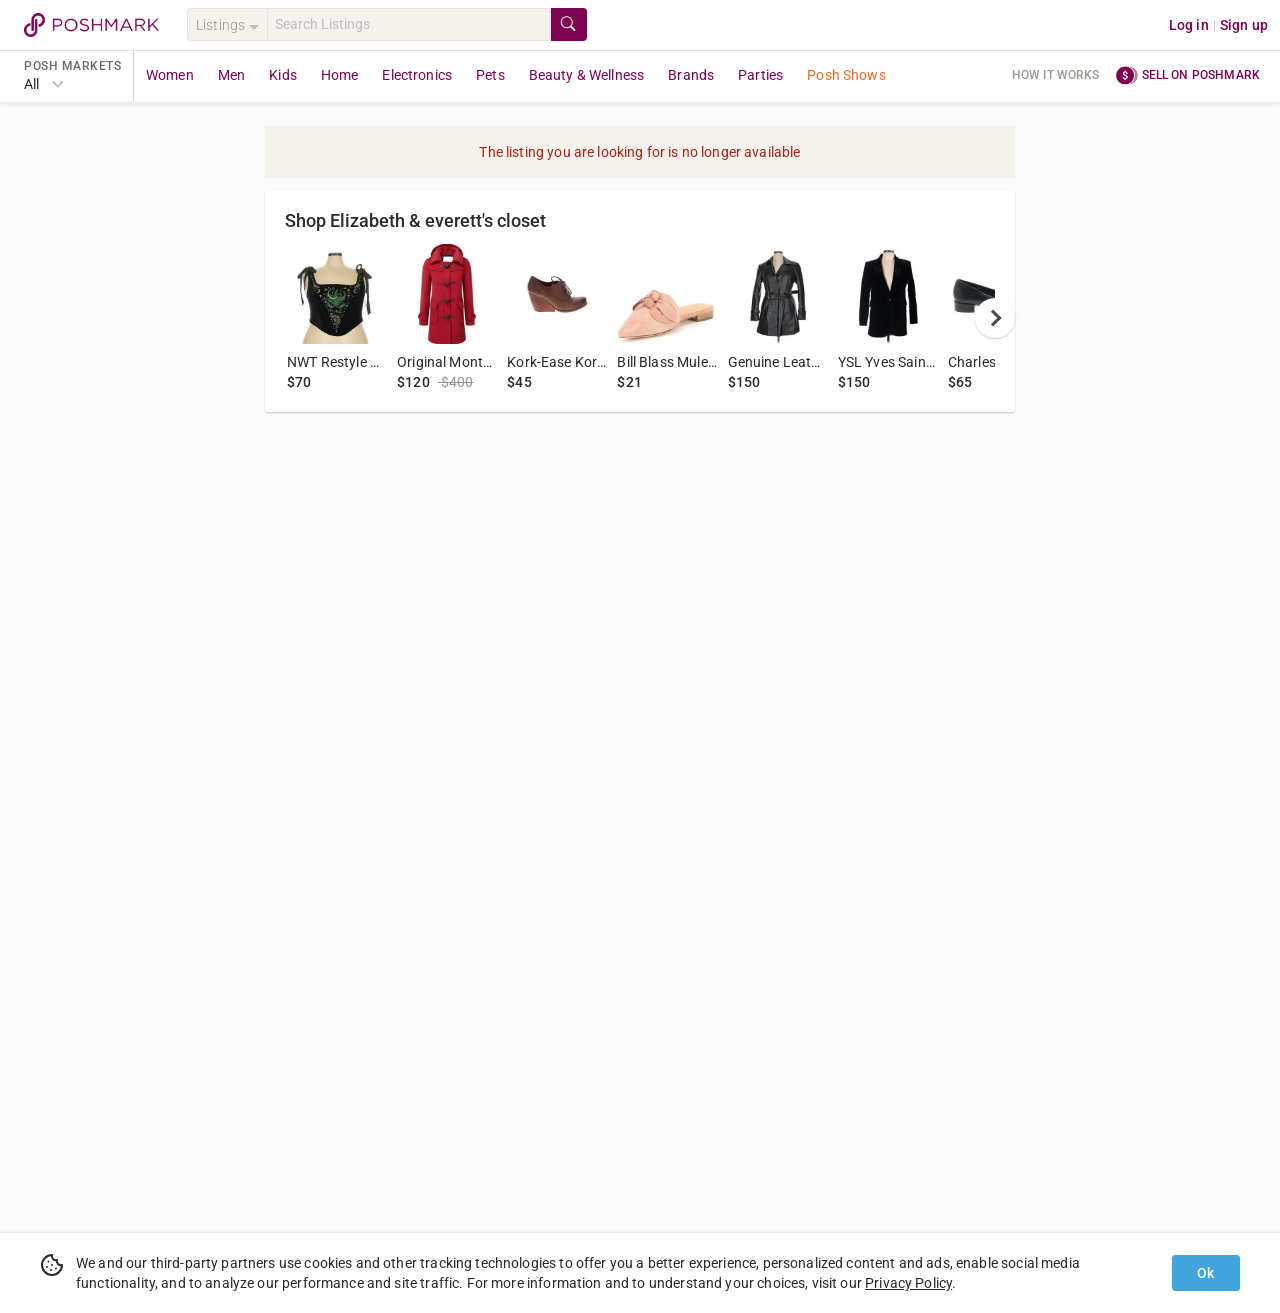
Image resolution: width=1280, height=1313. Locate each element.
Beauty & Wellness (587, 75)
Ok (1205, 1273)
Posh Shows (846, 75)
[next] (995, 318)
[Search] (409, 24)
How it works (1056, 75)
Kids (283, 75)
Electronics (417, 75)
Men (231, 75)
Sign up (1244, 25)
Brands (691, 75)
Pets (490, 75)
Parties (760, 75)
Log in (1189, 25)
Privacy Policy (908, 1283)
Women (170, 75)
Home (340, 75)
